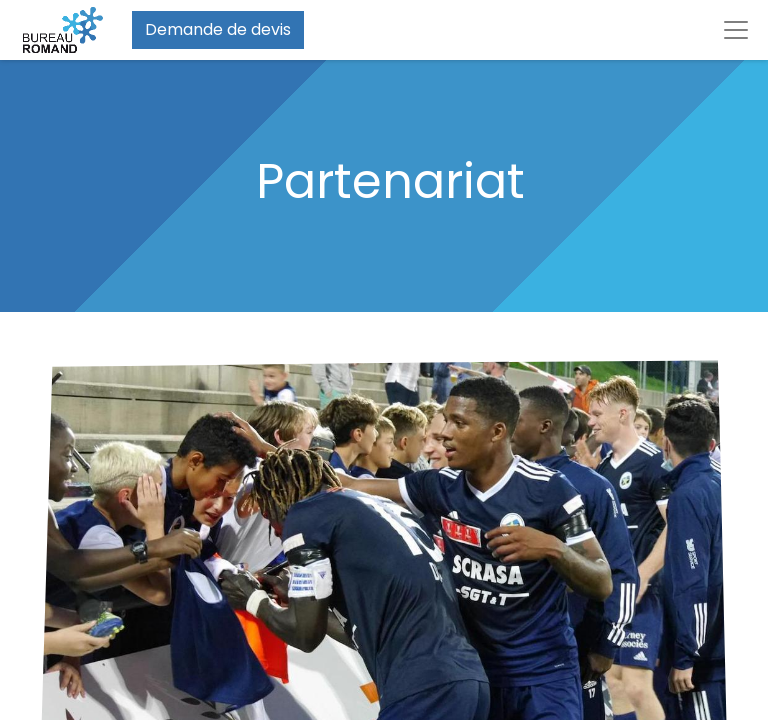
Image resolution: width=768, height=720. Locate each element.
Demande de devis (218, 29)
